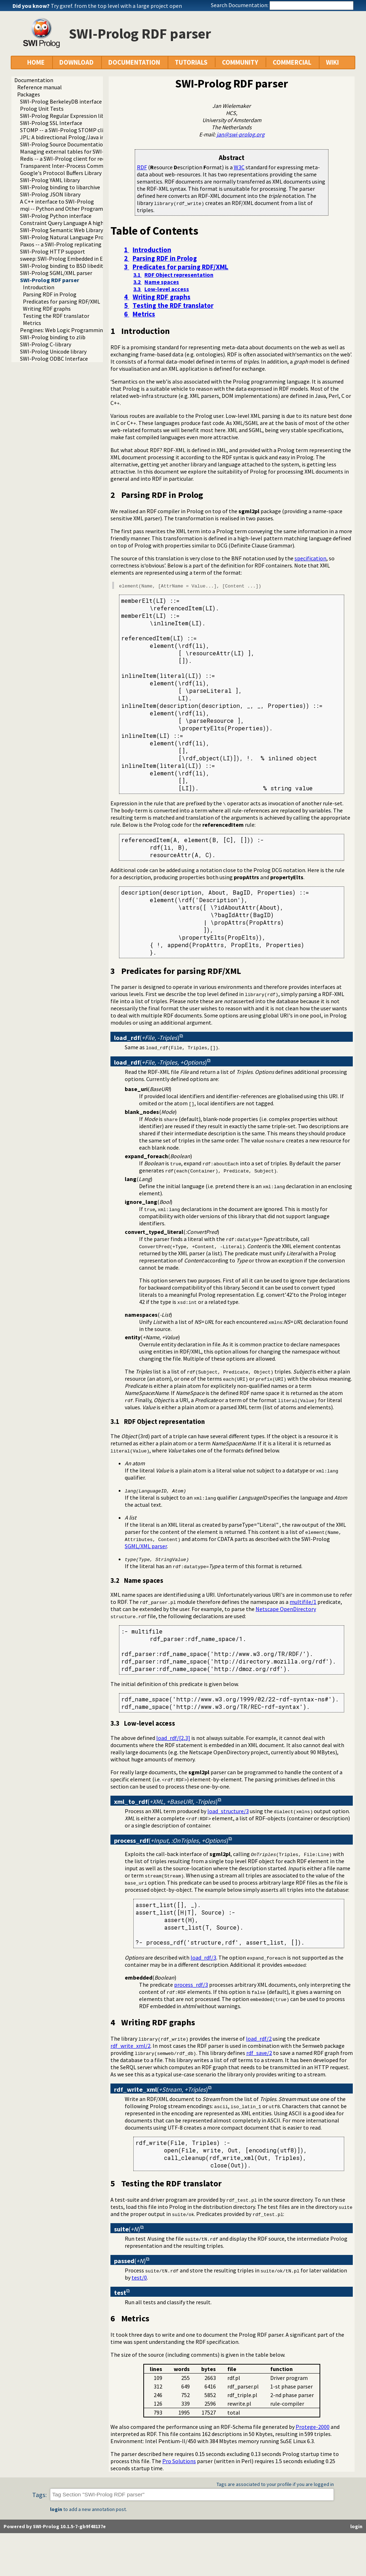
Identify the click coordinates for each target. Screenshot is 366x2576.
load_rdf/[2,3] (173, 1737)
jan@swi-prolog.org (240, 134)
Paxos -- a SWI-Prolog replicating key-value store (80, 244)
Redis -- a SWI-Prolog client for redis (64, 158)
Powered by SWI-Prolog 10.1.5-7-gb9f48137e (55, 2526)
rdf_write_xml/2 (130, 2045)
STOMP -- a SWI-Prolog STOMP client (66, 130)
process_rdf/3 (191, 1984)
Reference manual (39, 87)
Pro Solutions (179, 2461)
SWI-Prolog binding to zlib (52, 337)
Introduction (38, 287)
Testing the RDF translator (56, 315)
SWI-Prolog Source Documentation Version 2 (74, 144)
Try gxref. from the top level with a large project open (116, 5)
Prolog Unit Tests (42, 108)
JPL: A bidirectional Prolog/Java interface (71, 137)
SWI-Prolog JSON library (50, 194)
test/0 (139, 2277)
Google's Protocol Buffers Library (61, 172)
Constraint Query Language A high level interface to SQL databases (102, 222)
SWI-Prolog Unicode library (53, 351)
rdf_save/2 (259, 2052)
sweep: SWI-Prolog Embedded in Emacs (68, 258)
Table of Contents (154, 231)
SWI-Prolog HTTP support (52, 251)
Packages (28, 94)
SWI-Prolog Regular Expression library (67, 115)
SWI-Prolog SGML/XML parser (56, 272)
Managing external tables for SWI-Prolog (70, 151)
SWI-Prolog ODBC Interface (54, 358)
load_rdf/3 (203, 1957)
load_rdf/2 (259, 2038)
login (56, 2509)
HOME (36, 62)
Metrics (32, 322)
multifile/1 (303, 1601)
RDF (142, 167)
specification (310, 558)
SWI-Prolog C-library (45, 344)
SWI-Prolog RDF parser (49, 280)
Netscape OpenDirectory (286, 1608)
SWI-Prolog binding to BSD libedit (61, 265)
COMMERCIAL (292, 62)
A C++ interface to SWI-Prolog (57, 201)
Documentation (33, 80)
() (146, 1038)
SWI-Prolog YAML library (50, 180)
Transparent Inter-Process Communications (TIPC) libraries (94, 165)
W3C (239, 167)
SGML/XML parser (146, 1546)
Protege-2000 (313, 2426)
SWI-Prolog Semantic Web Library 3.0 (65, 230)
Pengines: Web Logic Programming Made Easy (76, 330)
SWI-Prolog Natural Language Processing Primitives (84, 237)
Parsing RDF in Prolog (49, 294)
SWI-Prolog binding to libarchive (60, 187)
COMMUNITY (240, 62)
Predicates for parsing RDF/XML (61, 301)
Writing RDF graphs (47, 308)
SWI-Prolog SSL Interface (51, 122)
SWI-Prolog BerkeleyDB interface (61, 101)
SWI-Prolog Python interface (56, 215)
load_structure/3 (228, 1811)
